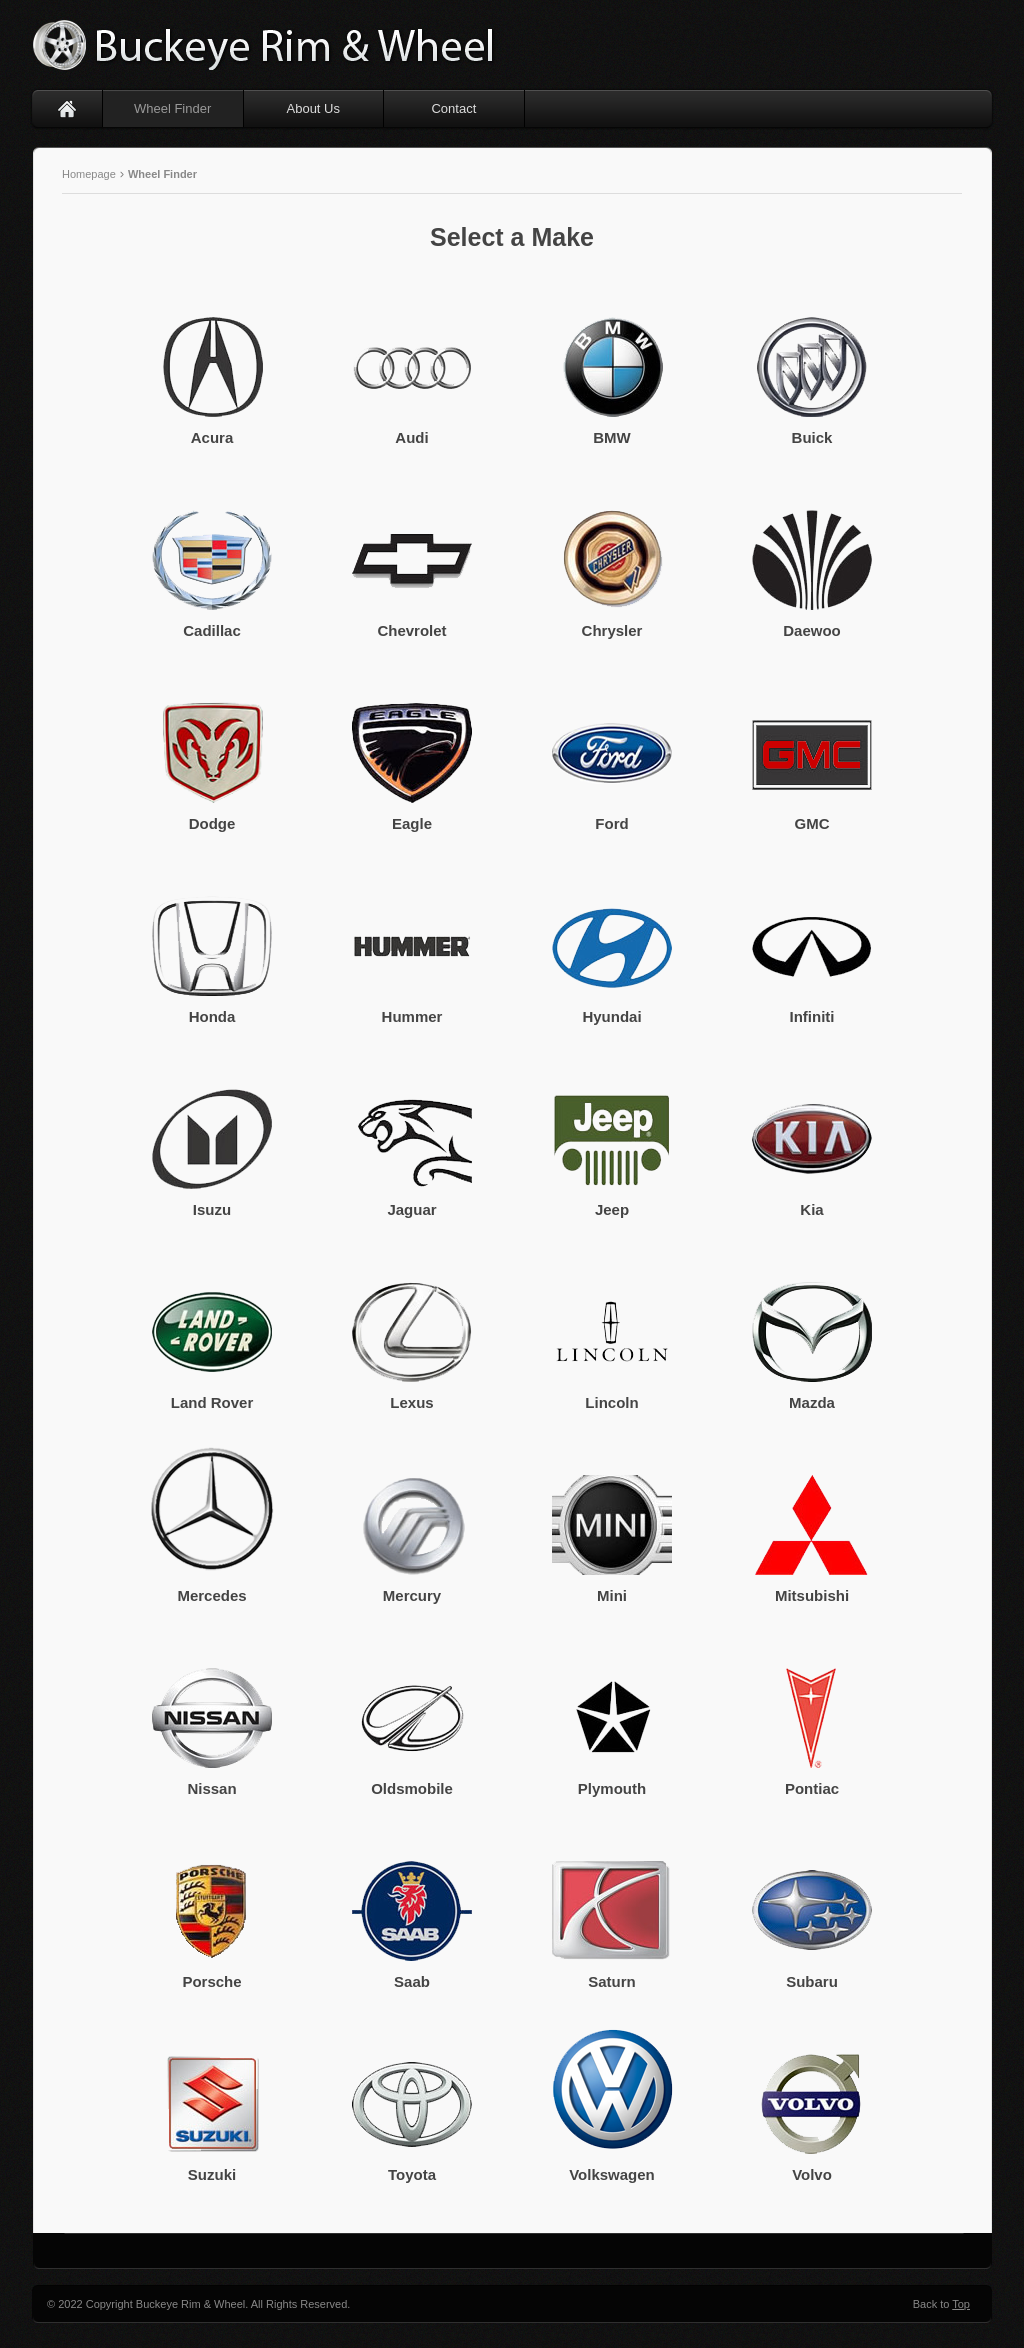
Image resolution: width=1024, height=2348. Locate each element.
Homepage (90, 174)
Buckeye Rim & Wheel (267, 45)
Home (67, 108)
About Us (313, 108)
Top (961, 2304)
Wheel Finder (172, 108)
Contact (453, 108)
